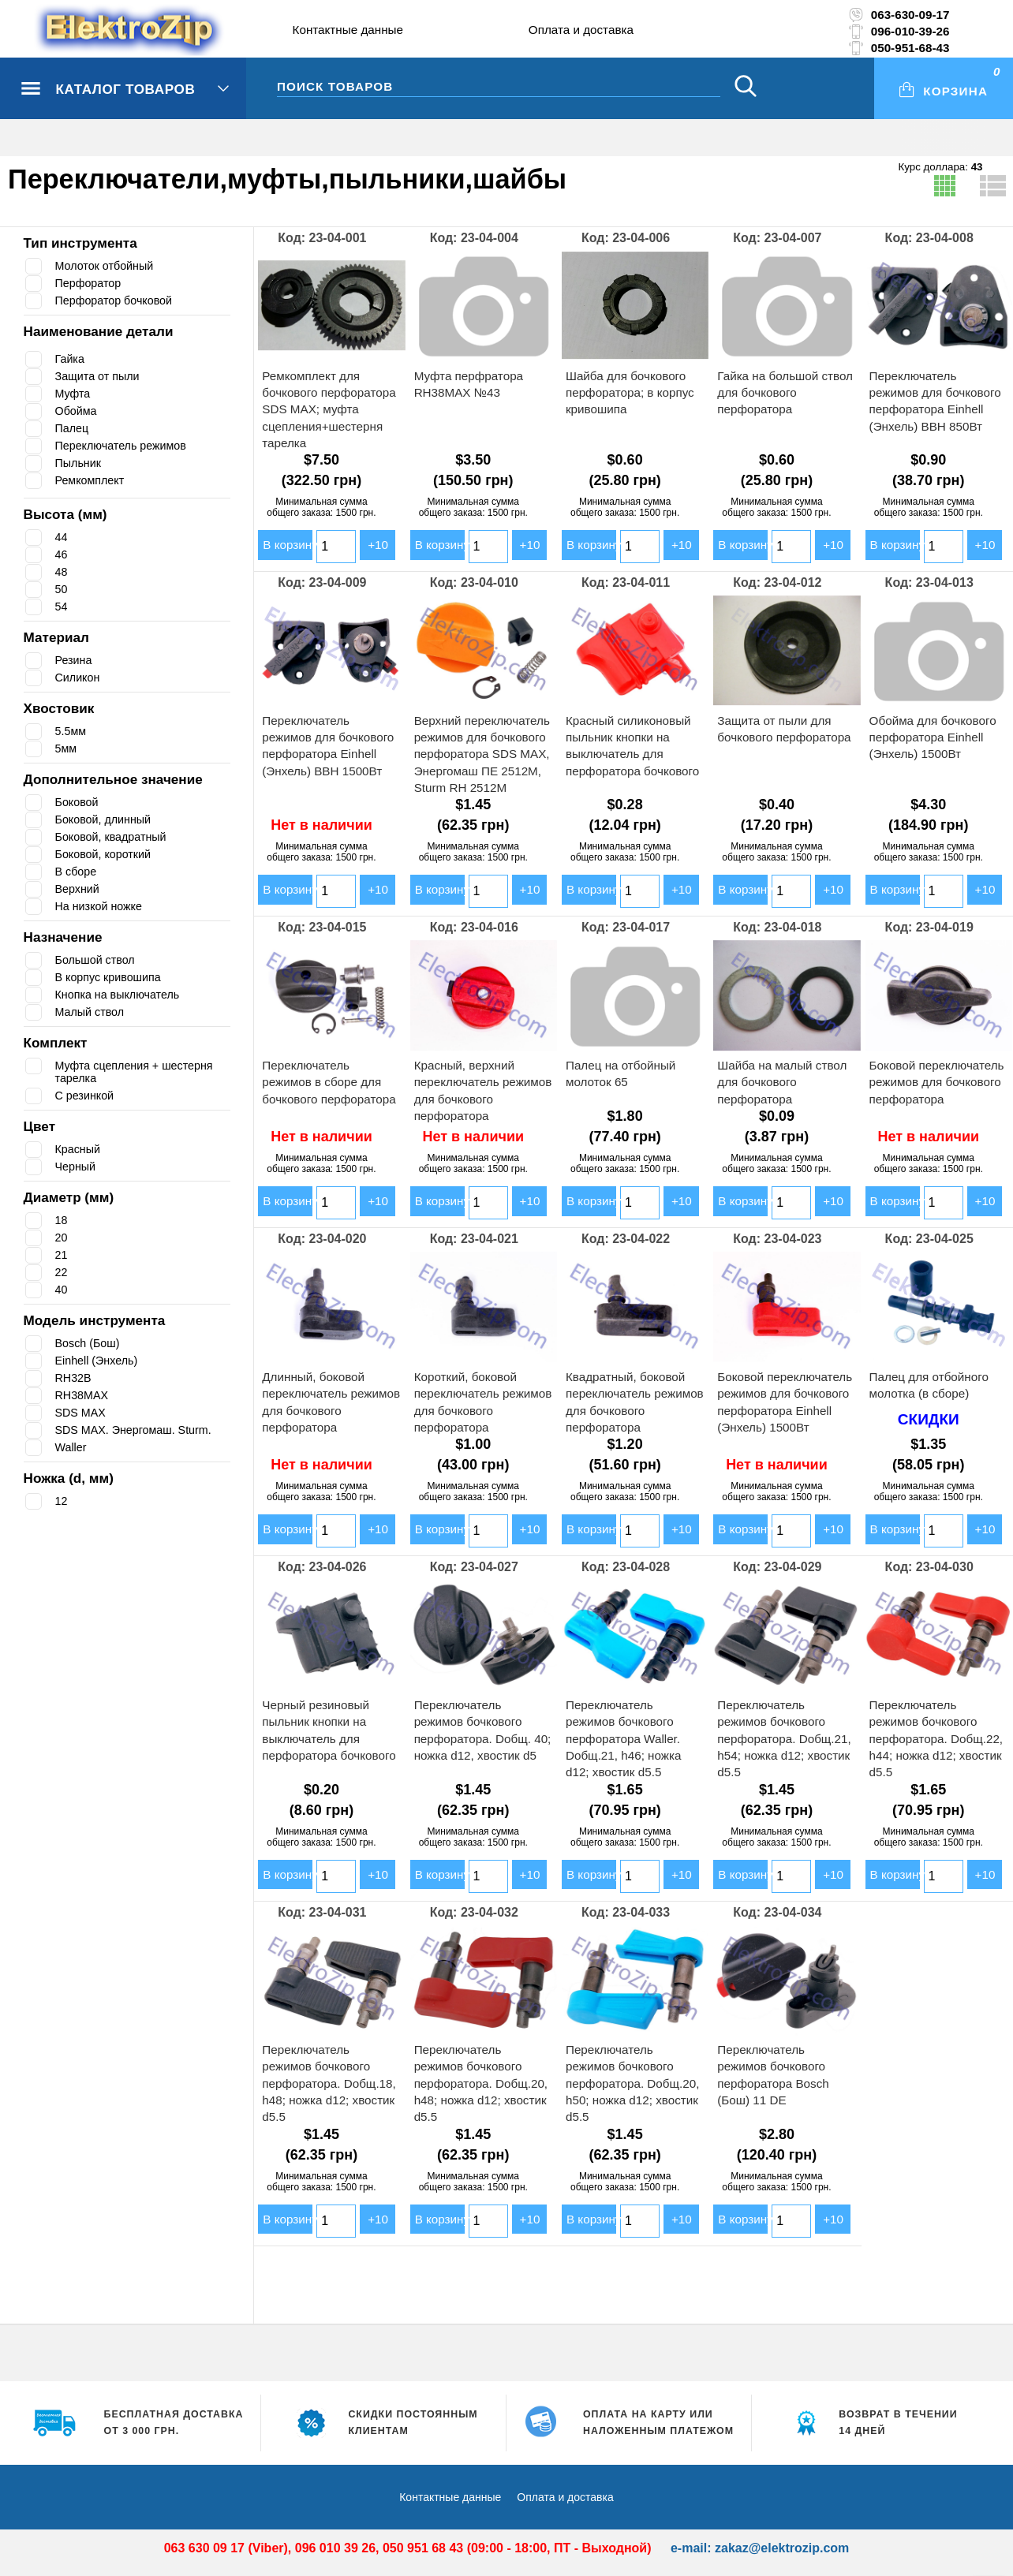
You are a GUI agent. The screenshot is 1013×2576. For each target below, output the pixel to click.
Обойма (77, 411)
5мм (66, 748)
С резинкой (86, 1095)
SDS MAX (81, 1412)
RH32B (73, 1378)
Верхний (79, 889)
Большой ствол (99, 960)
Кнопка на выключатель (123, 994)
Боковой (79, 802)
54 (61, 606)
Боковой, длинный (108, 819)
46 (61, 554)
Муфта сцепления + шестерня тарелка (142, 1072)
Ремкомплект (92, 480)
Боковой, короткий (107, 854)
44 (61, 537)
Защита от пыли (100, 376)
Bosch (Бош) (90, 1343)
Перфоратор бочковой (118, 300)
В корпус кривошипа (112, 977)
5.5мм (71, 731)
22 (61, 1272)
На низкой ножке (101, 906)
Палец (72, 428)
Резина (75, 660)
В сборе (77, 871)
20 (61, 1237)
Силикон (79, 677)
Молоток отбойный (108, 265)
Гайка (71, 359)
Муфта (73, 393)
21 (61, 1255)
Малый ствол (92, 1012)
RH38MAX (82, 1395)
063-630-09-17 (910, 14)
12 (61, 1501)
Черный (77, 1166)
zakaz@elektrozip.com (782, 2548)
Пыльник (81, 463)
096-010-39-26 (910, 31)
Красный (80, 1149)
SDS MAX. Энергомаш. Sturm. (136, 1430)
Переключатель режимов (125, 445)
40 (61, 1289)
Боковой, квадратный (116, 837)
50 (61, 589)
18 (61, 1220)
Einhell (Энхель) (99, 1360)
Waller (71, 1447)
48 (61, 572)
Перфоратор (90, 283)
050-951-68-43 (910, 47)
